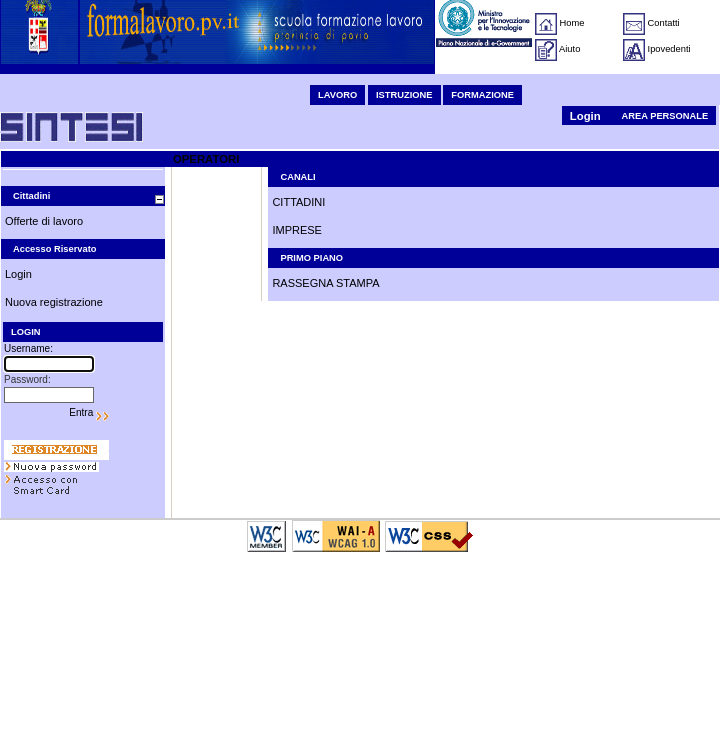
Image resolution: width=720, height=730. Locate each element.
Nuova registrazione (54, 302)
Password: (27, 379)
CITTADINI (298, 202)
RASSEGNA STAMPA (325, 283)
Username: (28, 348)
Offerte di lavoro (44, 221)
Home (572, 23)
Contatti (664, 23)
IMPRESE (297, 230)
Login (585, 116)
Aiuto (569, 49)
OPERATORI (206, 159)
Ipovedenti (669, 49)
